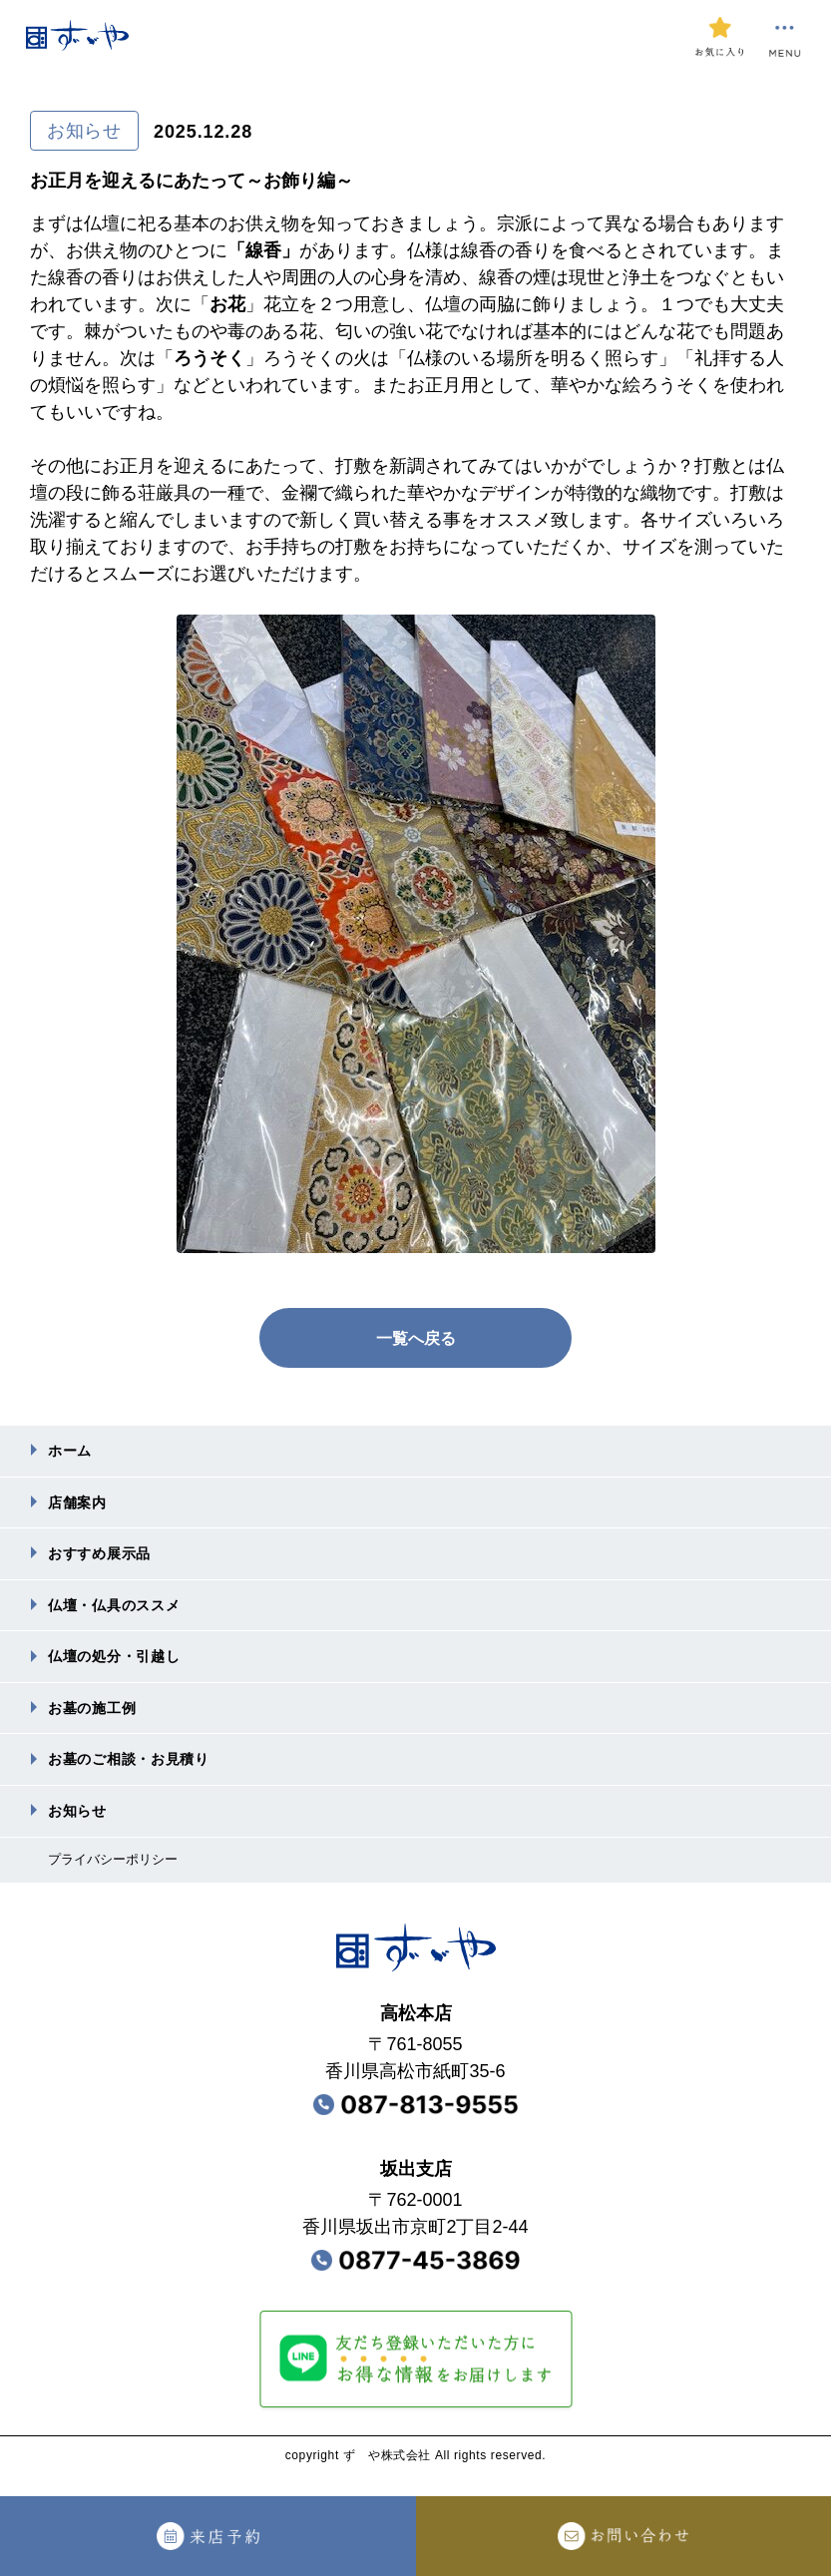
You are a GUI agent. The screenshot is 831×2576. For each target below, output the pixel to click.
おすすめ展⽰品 (107, 1559)
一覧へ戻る (416, 1338)
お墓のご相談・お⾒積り (140, 1775)
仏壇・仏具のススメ (123, 1613)
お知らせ (81, 1829)
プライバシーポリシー (118, 1880)
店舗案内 (81, 1506)
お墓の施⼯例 (98, 1721)
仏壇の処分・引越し (123, 1667)
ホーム (73, 1452)
